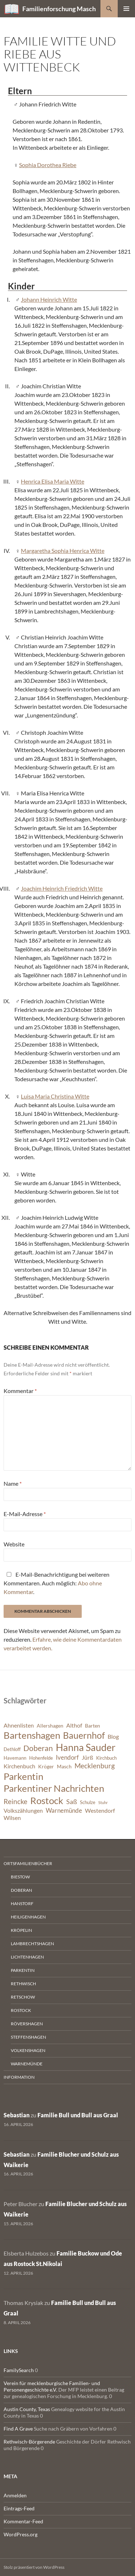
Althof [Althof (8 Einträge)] (74, 1725)
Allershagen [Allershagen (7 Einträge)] (50, 1726)
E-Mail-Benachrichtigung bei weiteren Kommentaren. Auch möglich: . (56, 1583)
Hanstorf (22, 1903)
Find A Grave (18, 2429)
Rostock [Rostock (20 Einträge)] (46, 1800)
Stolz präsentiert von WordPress (34, 2567)
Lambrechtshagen (32, 1943)
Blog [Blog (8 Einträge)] (113, 1736)
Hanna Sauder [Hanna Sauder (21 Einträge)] (86, 1747)
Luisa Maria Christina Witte (55, 1096)
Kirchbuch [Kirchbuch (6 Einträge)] (106, 1758)
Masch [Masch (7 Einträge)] (64, 1766)
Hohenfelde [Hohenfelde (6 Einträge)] (41, 1758)
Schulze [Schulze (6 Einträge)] (87, 1802)
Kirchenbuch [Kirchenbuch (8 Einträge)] (19, 1766)
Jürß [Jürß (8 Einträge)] (87, 1757)
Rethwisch (23, 1983)
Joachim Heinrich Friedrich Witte (62, 888)
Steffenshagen (28, 2037)
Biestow (20, 1876)
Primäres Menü (126, 8)
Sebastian (17, 2115)
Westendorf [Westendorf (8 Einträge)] (100, 1810)
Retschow (23, 1997)
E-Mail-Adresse (25, 1513)
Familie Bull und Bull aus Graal (77, 2115)
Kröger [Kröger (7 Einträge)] (46, 1766)
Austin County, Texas (27, 2409)
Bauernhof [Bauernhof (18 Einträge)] (84, 1735)
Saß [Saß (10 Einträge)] (71, 1802)
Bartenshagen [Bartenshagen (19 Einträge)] (32, 1735)
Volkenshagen (28, 2050)
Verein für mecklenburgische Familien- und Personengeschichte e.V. (52, 2386)
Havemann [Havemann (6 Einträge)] (15, 1758)
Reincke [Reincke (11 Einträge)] (15, 1801)
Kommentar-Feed (23, 2521)
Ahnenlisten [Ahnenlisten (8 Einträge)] (19, 1725)
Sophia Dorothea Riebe (47, 164)
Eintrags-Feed (19, 2508)
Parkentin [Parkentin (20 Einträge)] (23, 1776)
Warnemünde (26, 2063)
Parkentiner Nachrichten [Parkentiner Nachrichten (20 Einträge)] (54, 1788)
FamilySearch (19, 2370)
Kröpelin (21, 1930)
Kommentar (20, 1390)
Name (13, 1483)
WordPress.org (20, 2534)
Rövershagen (27, 2023)
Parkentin (23, 1970)
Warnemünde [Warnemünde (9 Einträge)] (64, 1810)
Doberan (21, 1890)
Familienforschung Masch (59, 9)
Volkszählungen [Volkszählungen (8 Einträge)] (23, 1810)
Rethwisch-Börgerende (29, 2442)
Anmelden (15, 2495)
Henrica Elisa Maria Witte (52, 481)
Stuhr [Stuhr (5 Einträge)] (103, 1802)
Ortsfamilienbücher (28, 1863)
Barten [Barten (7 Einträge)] (92, 1726)
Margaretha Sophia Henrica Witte (62, 550)
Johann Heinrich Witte (49, 299)
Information (19, 2077)
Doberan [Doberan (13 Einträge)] (38, 1748)
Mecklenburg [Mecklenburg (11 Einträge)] (95, 1765)
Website (14, 1544)
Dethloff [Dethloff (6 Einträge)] (12, 1749)
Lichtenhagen (27, 1957)
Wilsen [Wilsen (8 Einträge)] (12, 1818)
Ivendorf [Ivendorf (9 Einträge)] (67, 1757)
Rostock (21, 2010)
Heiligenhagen (28, 1917)
